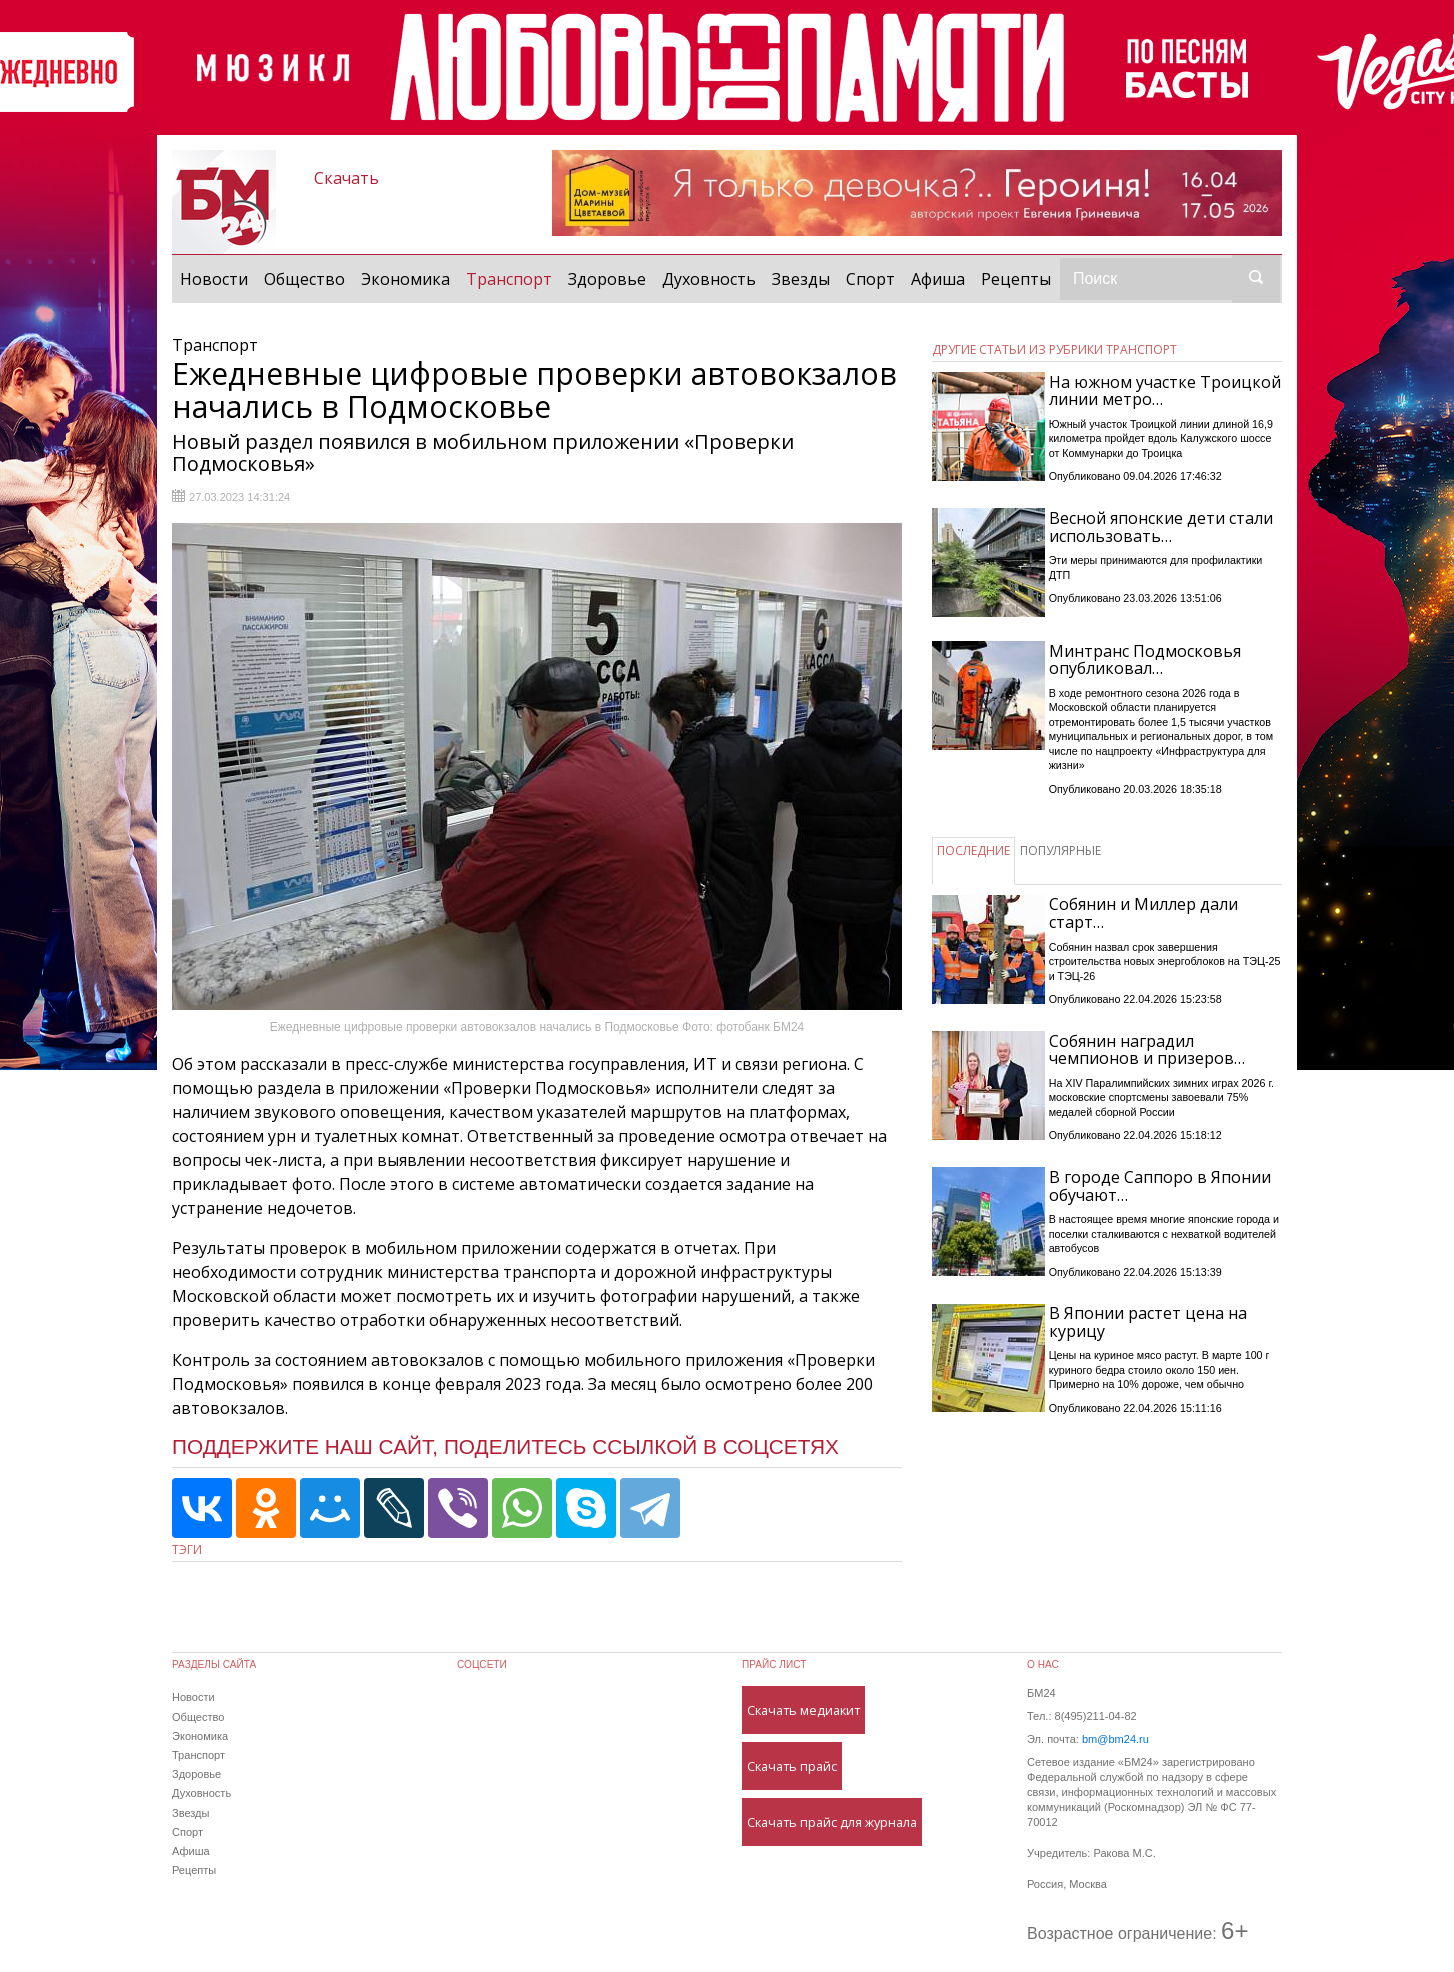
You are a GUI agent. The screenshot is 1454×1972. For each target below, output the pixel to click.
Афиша (938, 279)
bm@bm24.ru (1115, 1739)
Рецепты (1016, 279)
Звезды (801, 279)
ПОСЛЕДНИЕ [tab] (973, 850)
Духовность (709, 279)
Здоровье (607, 279)
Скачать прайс (792, 1766)
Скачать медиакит (803, 1710)
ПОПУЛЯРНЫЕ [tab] (1060, 850)
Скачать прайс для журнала (832, 1822)
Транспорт (513, 278)
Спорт (870, 279)
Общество (304, 279)
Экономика (405, 279)
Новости (214, 279)
